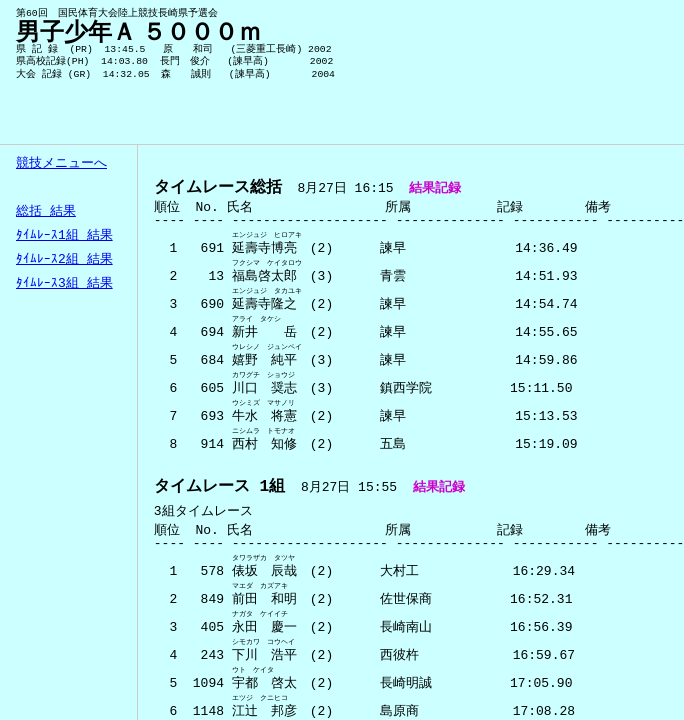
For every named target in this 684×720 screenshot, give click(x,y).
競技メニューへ (61, 164)
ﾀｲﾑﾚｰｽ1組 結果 (64, 236)
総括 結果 (46, 212)
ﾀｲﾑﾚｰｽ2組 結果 (64, 260)
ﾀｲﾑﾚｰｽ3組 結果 (64, 284)
